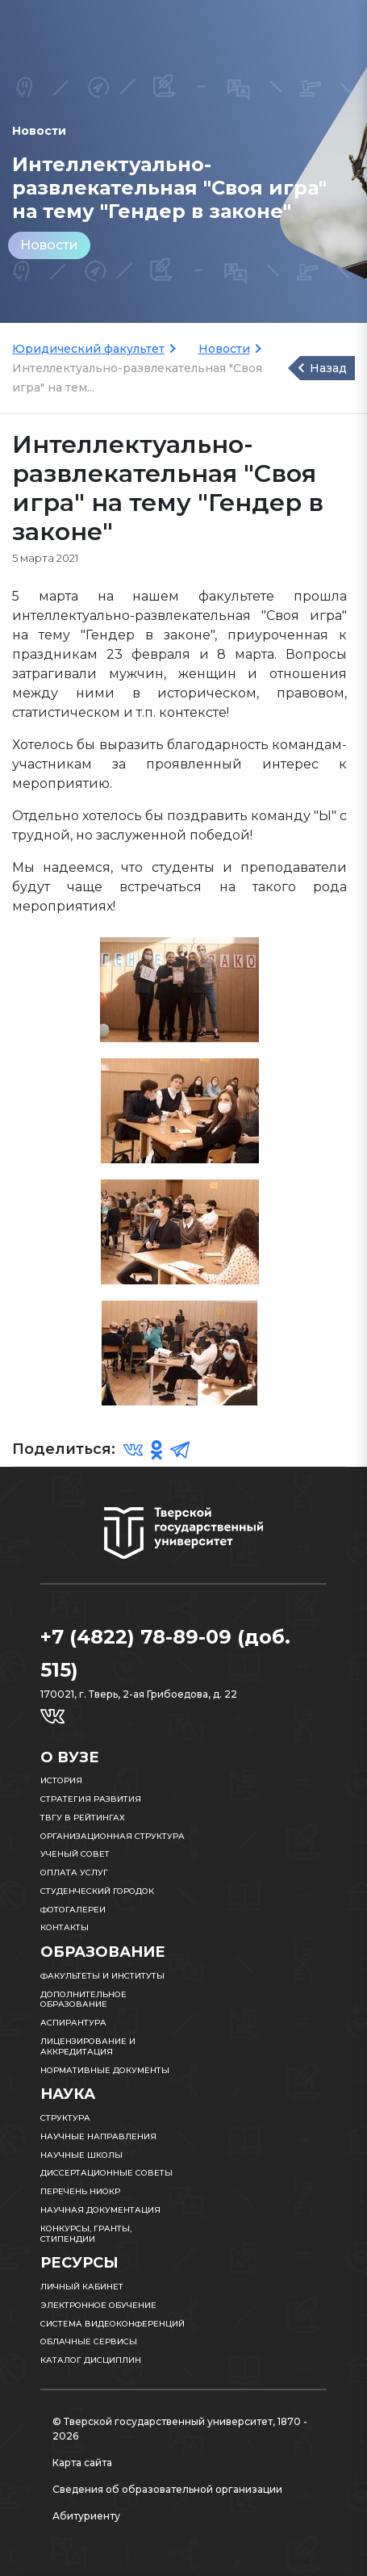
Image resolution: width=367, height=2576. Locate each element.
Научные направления (98, 2136)
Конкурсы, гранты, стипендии (85, 2233)
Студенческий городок (97, 1891)
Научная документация (100, 2210)
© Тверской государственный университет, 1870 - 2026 (179, 2428)
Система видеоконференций (112, 2323)
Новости (49, 245)
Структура (65, 2118)
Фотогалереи (73, 1909)
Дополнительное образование (83, 1999)
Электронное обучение (98, 2305)
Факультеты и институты (102, 1976)
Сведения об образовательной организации (167, 2489)
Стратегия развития (90, 1799)
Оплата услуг (74, 1872)
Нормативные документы (104, 2070)
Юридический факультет (88, 348)
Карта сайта (82, 2463)
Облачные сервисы (88, 2341)
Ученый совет (75, 1854)
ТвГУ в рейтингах (82, 1817)
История (61, 1780)
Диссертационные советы (106, 2173)
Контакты (64, 1927)
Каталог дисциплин (90, 2360)
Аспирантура (73, 2022)
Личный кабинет (81, 2286)
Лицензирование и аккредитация (88, 2046)
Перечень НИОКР (80, 2191)
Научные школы (81, 2155)
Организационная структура (112, 1836)
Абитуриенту (86, 2516)
